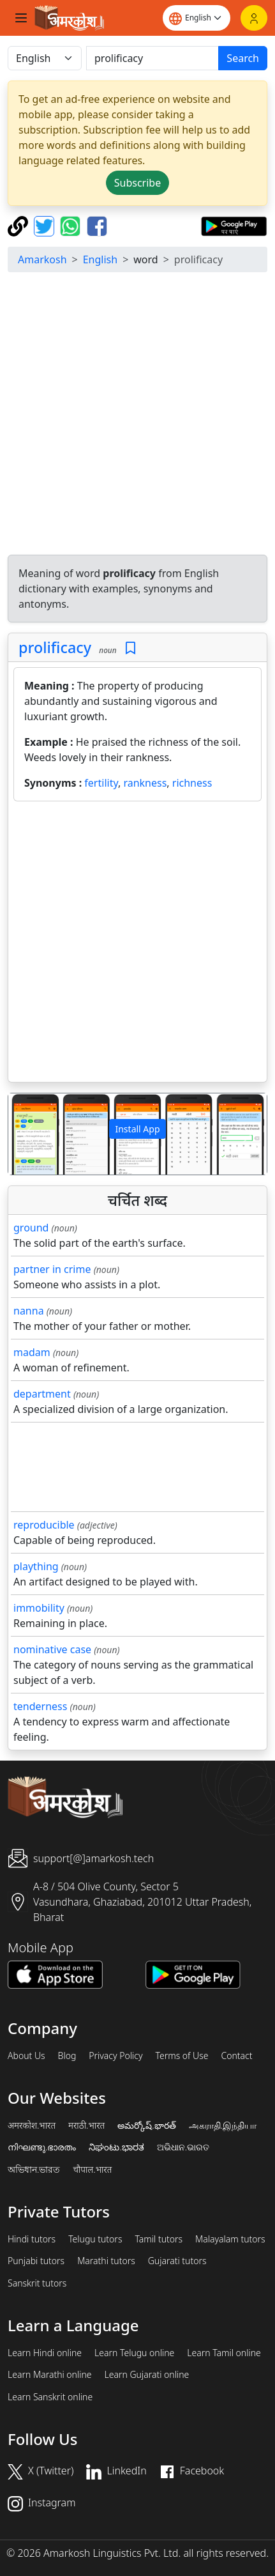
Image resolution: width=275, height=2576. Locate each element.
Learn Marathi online (50, 2374)
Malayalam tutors (230, 2239)
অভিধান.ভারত (34, 2169)
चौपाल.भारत (92, 2169)
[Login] (254, 18)
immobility (38, 1608)
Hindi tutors (32, 2239)
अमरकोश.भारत (32, 2125)
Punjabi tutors (36, 2261)
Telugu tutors (95, 2239)
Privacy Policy (115, 2055)
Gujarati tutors (177, 2261)
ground (30, 1228)
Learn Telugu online (134, 2353)
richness (192, 783)
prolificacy (55, 647)
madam (31, 1352)
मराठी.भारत (86, 2125)
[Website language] (196, 18)
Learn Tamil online (224, 2353)
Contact (236, 2055)
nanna (28, 1311)
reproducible (44, 1525)
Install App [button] (137, 1129)
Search (243, 58)
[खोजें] (152, 58)
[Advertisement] (137, 415)
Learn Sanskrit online (50, 2397)
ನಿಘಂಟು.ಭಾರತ (116, 2147)
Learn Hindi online (45, 2353)
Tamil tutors (158, 2239)
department (42, 1394)
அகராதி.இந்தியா (222, 2125)
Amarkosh (42, 259)
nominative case (52, 1649)
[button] (27, 1134)
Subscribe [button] (137, 183)
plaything (36, 1566)
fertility (101, 783)
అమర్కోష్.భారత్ (146, 2125)
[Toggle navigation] (21, 18)
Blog (67, 2055)
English (100, 259)
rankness (145, 783)
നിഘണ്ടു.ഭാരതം (42, 2147)
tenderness (40, 1706)
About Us (26, 2055)
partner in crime (52, 1269)
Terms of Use (181, 2055)
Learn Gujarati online (147, 2374)
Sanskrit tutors (37, 2283)
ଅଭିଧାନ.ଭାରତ (183, 2147)
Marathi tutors (106, 2261)
